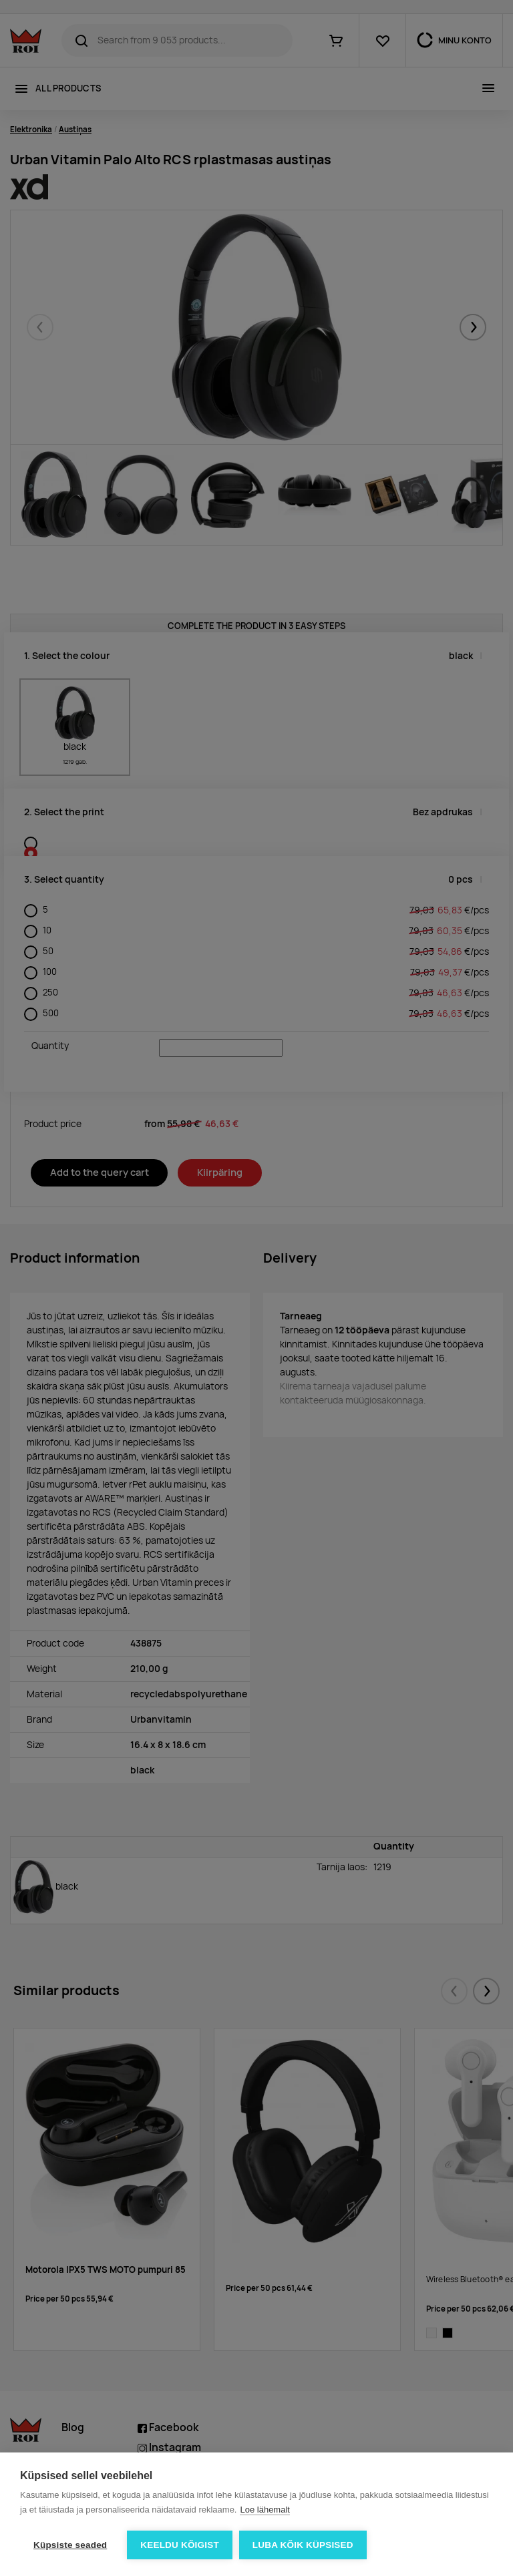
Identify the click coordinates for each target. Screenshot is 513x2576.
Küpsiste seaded (70, 2545)
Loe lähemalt (264, 2510)
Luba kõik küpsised (302, 2545)
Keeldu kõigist (179, 2545)
